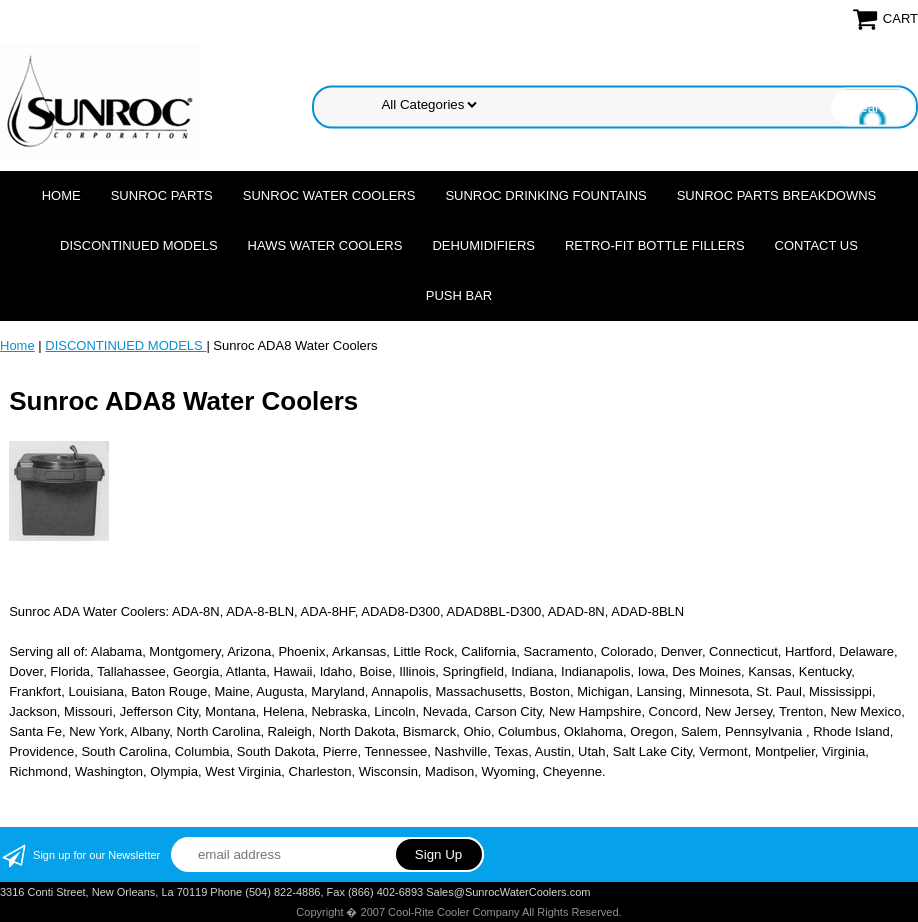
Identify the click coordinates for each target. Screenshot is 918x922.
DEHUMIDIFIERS (483, 245)
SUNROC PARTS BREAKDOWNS (777, 195)
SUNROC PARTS (162, 195)
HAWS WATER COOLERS (325, 245)
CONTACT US (816, 245)
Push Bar (459, 295)
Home (61, 195)
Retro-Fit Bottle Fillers (655, 245)
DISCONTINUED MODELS (138, 245)
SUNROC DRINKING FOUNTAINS (545, 195)
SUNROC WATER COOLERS (329, 195)
